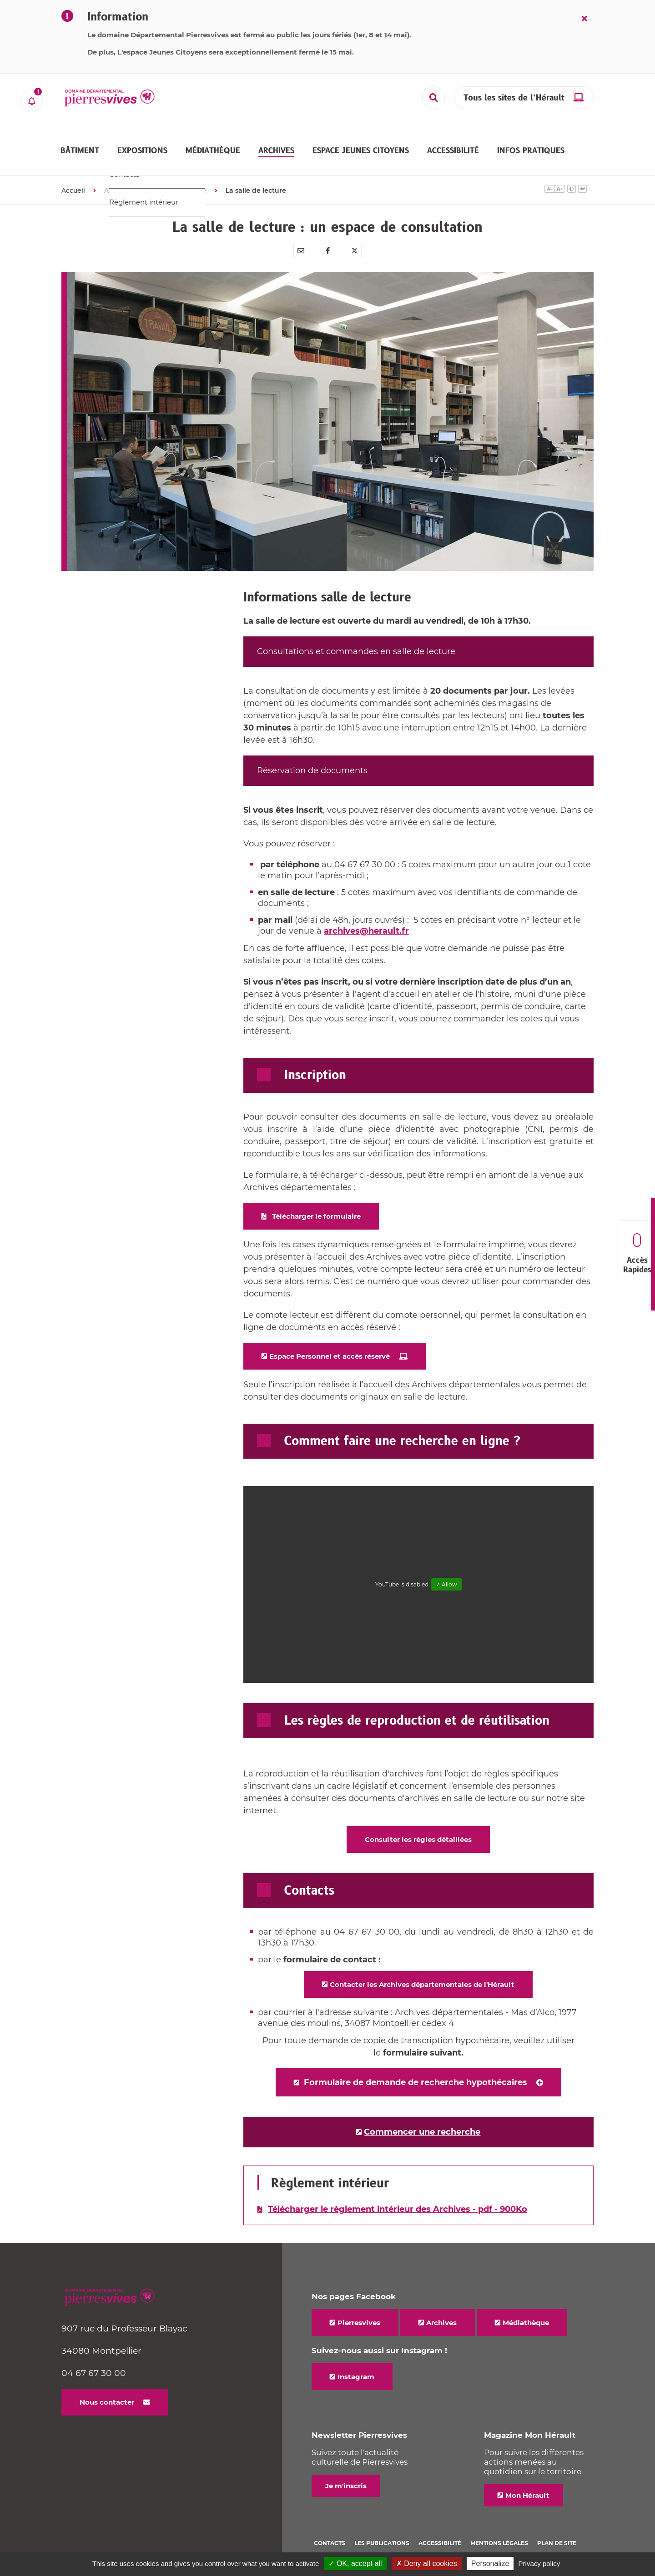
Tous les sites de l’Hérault (514, 98)
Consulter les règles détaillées (418, 1823)
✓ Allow (446, 1568)
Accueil (73, 174)
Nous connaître (181, 174)
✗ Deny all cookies (426, 2563)
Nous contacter (107, 2385)
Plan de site (556, 2526)
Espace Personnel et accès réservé (329, 1340)
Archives (441, 2306)
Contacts (329, 2526)
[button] (79, 142)
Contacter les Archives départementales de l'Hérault (422, 1968)
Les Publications (381, 2526)
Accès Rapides (637, 1254)
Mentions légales (499, 2526)
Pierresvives (359, 2306)
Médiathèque (526, 2306)
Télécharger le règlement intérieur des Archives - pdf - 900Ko (397, 2193)
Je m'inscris (346, 2469)
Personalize (490, 2563)
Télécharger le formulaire (316, 1199)
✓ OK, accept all (355, 2563)
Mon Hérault (527, 2479)
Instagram (356, 2360)
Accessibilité (439, 2526)
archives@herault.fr (366, 915)
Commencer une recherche (422, 2116)
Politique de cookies (348, 2538)
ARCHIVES (120, 174)
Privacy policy (539, 2563)
